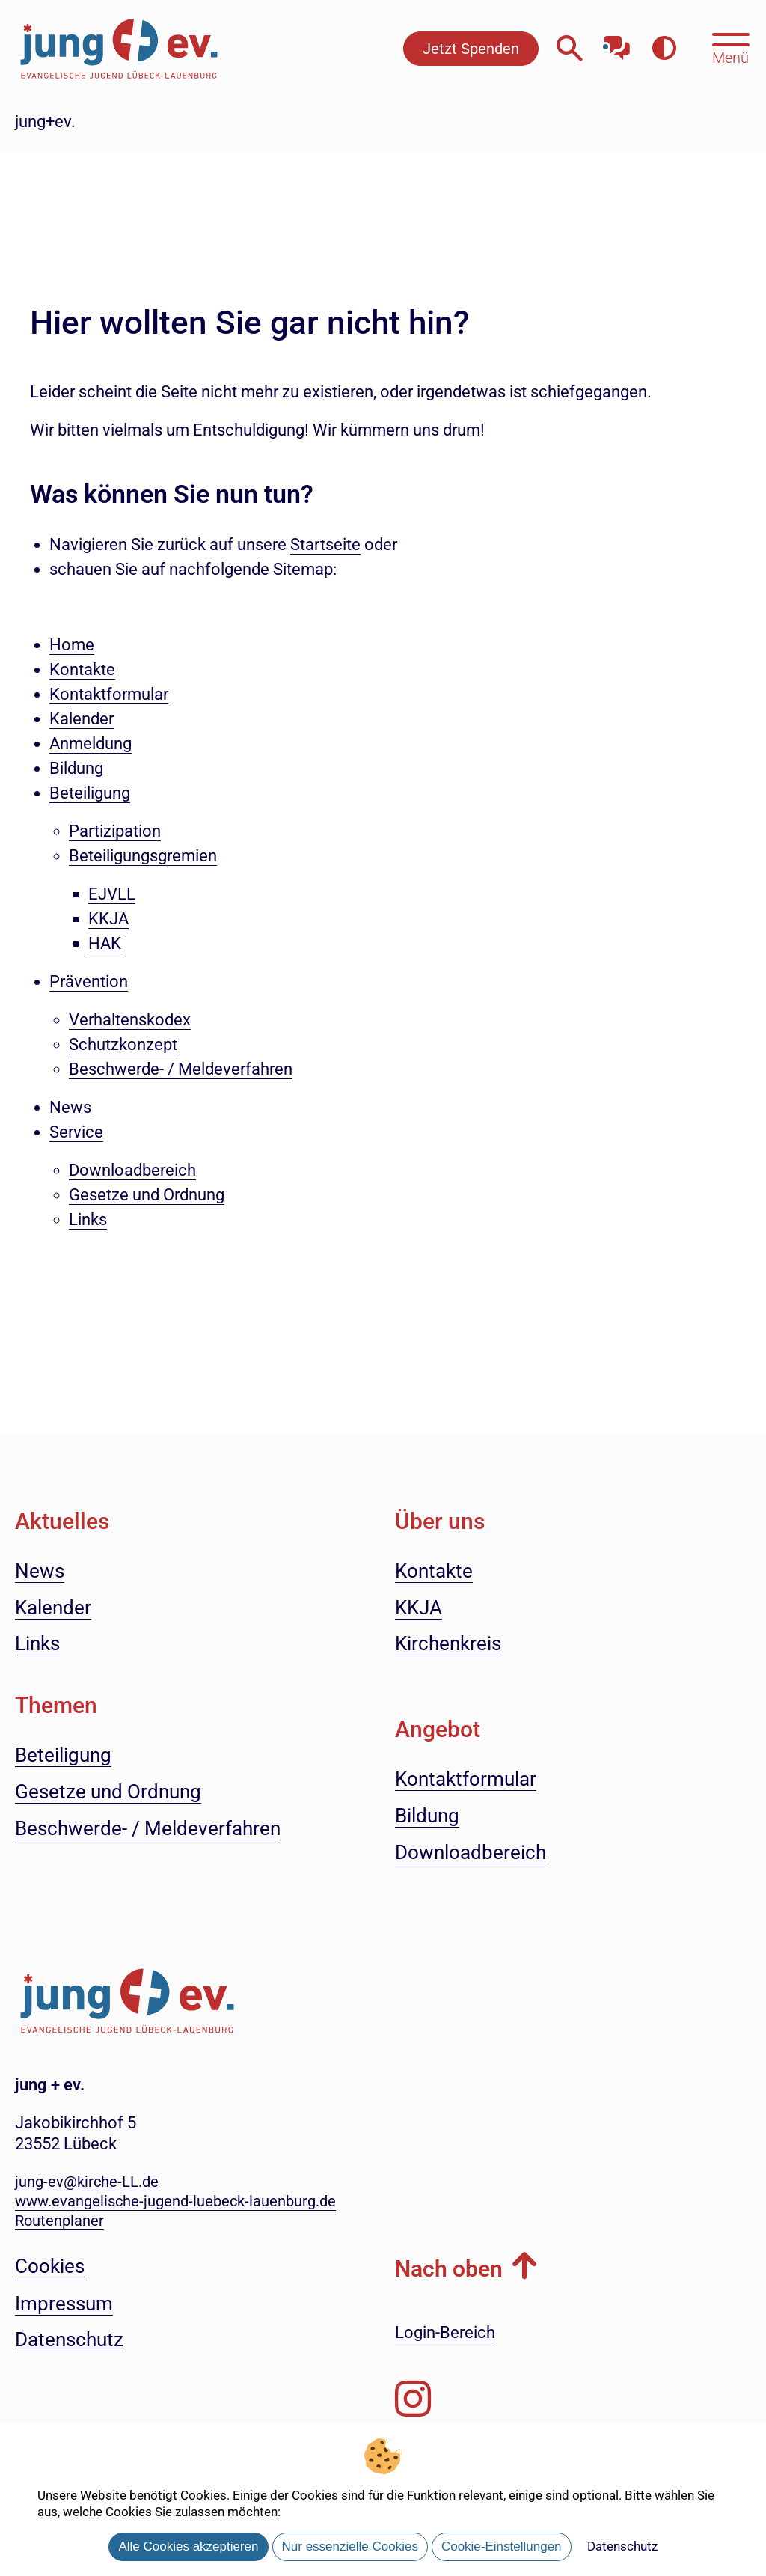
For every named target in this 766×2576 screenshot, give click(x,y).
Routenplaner (59, 2220)
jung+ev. (45, 121)
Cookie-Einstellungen (501, 2546)
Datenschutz (622, 2546)
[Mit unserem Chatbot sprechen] (617, 43)
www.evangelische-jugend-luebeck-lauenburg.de (175, 2201)
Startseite (325, 544)
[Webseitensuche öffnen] (570, 48)
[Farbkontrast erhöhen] (664, 48)
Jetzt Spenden (471, 49)
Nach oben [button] (449, 2269)
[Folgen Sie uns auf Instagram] (413, 2399)
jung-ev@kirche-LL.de (87, 2182)
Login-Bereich (445, 2332)
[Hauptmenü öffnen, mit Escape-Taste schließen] (730, 47)
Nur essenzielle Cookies (350, 2546)
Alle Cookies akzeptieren (188, 2546)
